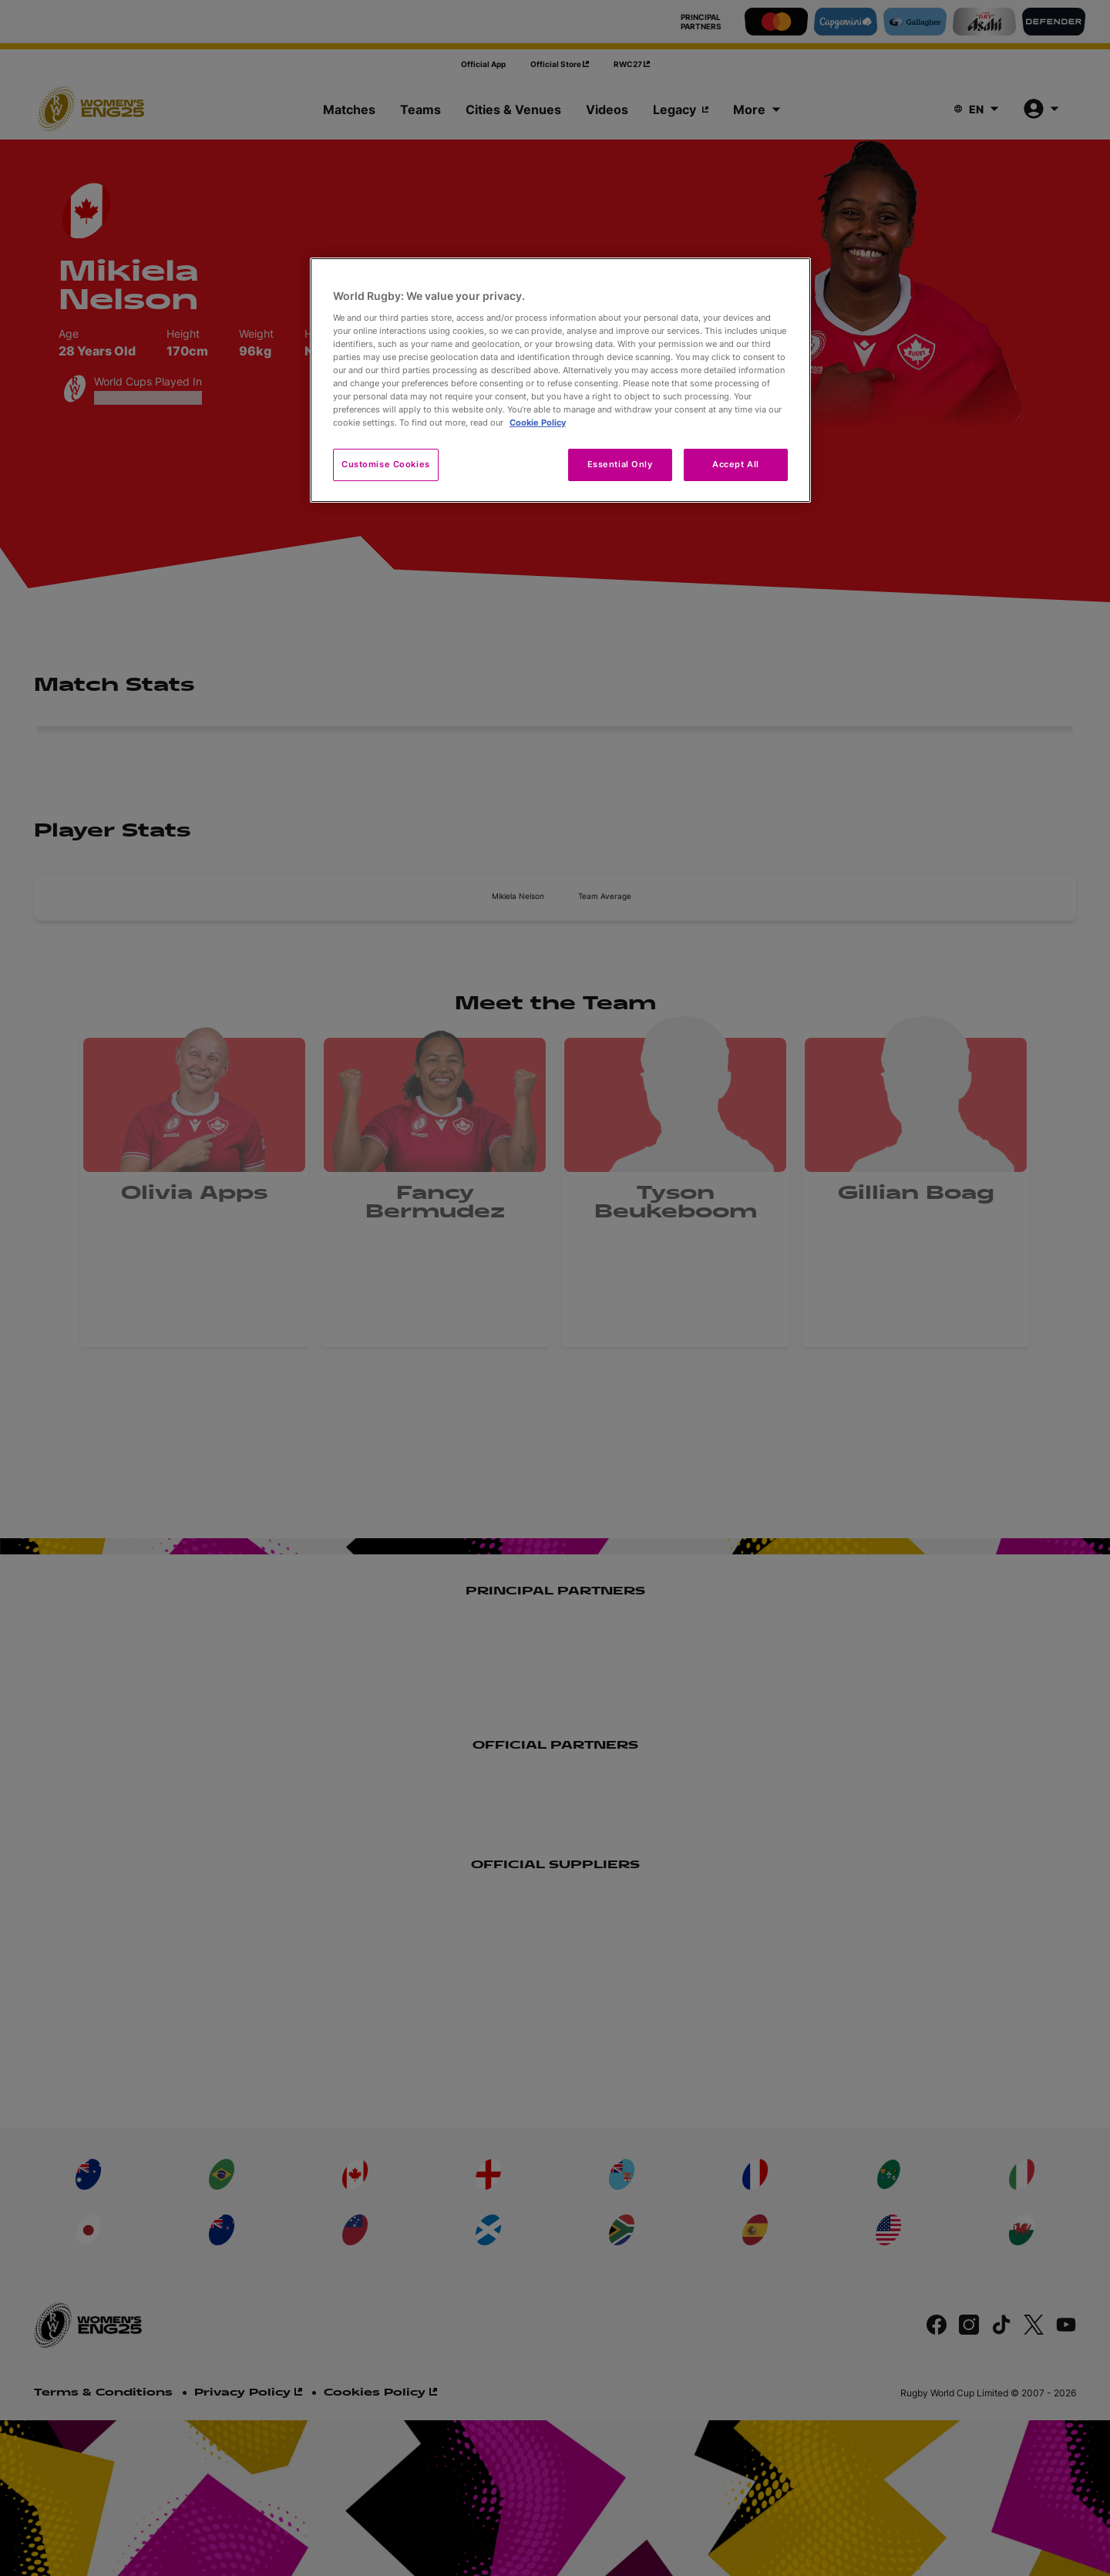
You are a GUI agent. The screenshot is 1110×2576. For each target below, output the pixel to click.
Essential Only (620, 464)
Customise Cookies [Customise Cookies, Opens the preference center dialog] (385, 464)
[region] (560, 380)
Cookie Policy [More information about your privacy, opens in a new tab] (538, 422)
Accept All (735, 464)
